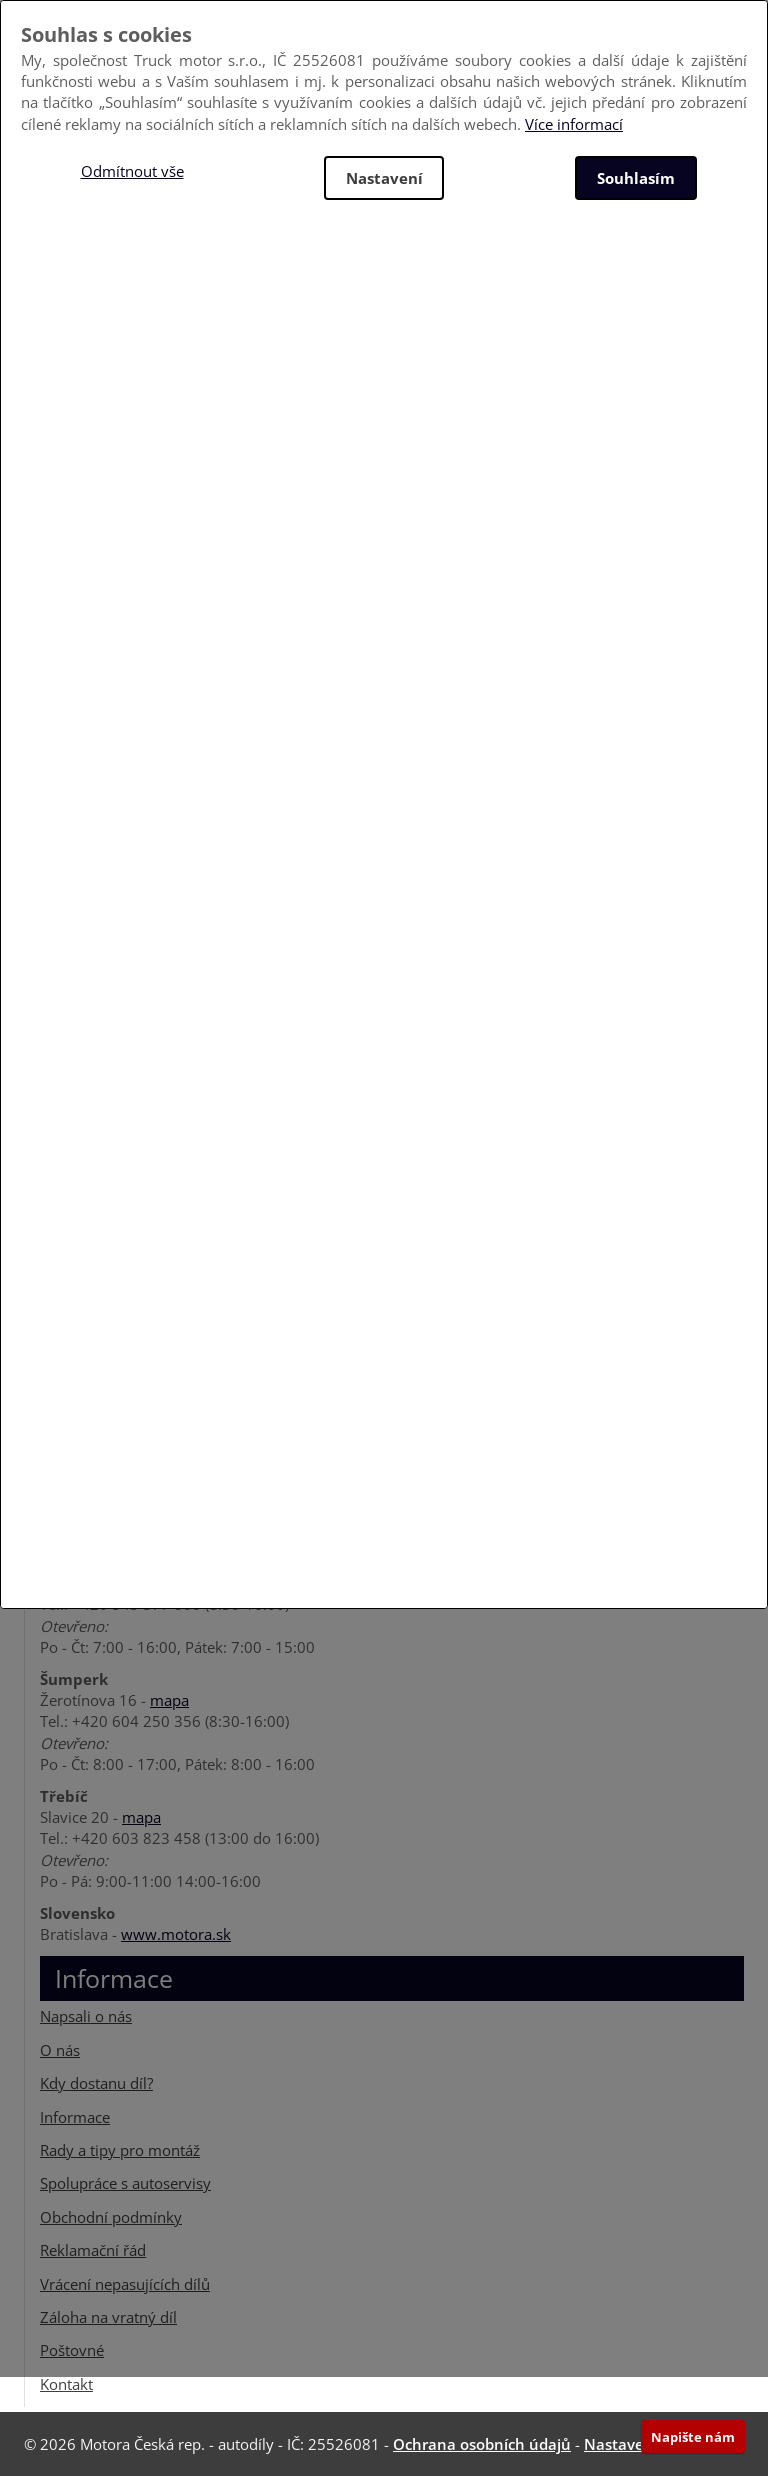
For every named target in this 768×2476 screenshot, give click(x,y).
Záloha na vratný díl (108, 2317)
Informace (75, 2117)
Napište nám (693, 2437)
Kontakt (66, 2384)
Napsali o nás (86, 2016)
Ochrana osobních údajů (482, 2444)
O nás (60, 2050)
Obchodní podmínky (111, 2217)
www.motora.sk (176, 1934)
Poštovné (72, 2350)
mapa (169, 1700)
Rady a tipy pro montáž (120, 2150)
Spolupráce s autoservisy (125, 2183)
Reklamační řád (93, 2250)
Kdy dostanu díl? (96, 2083)
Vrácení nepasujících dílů (125, 2284)
